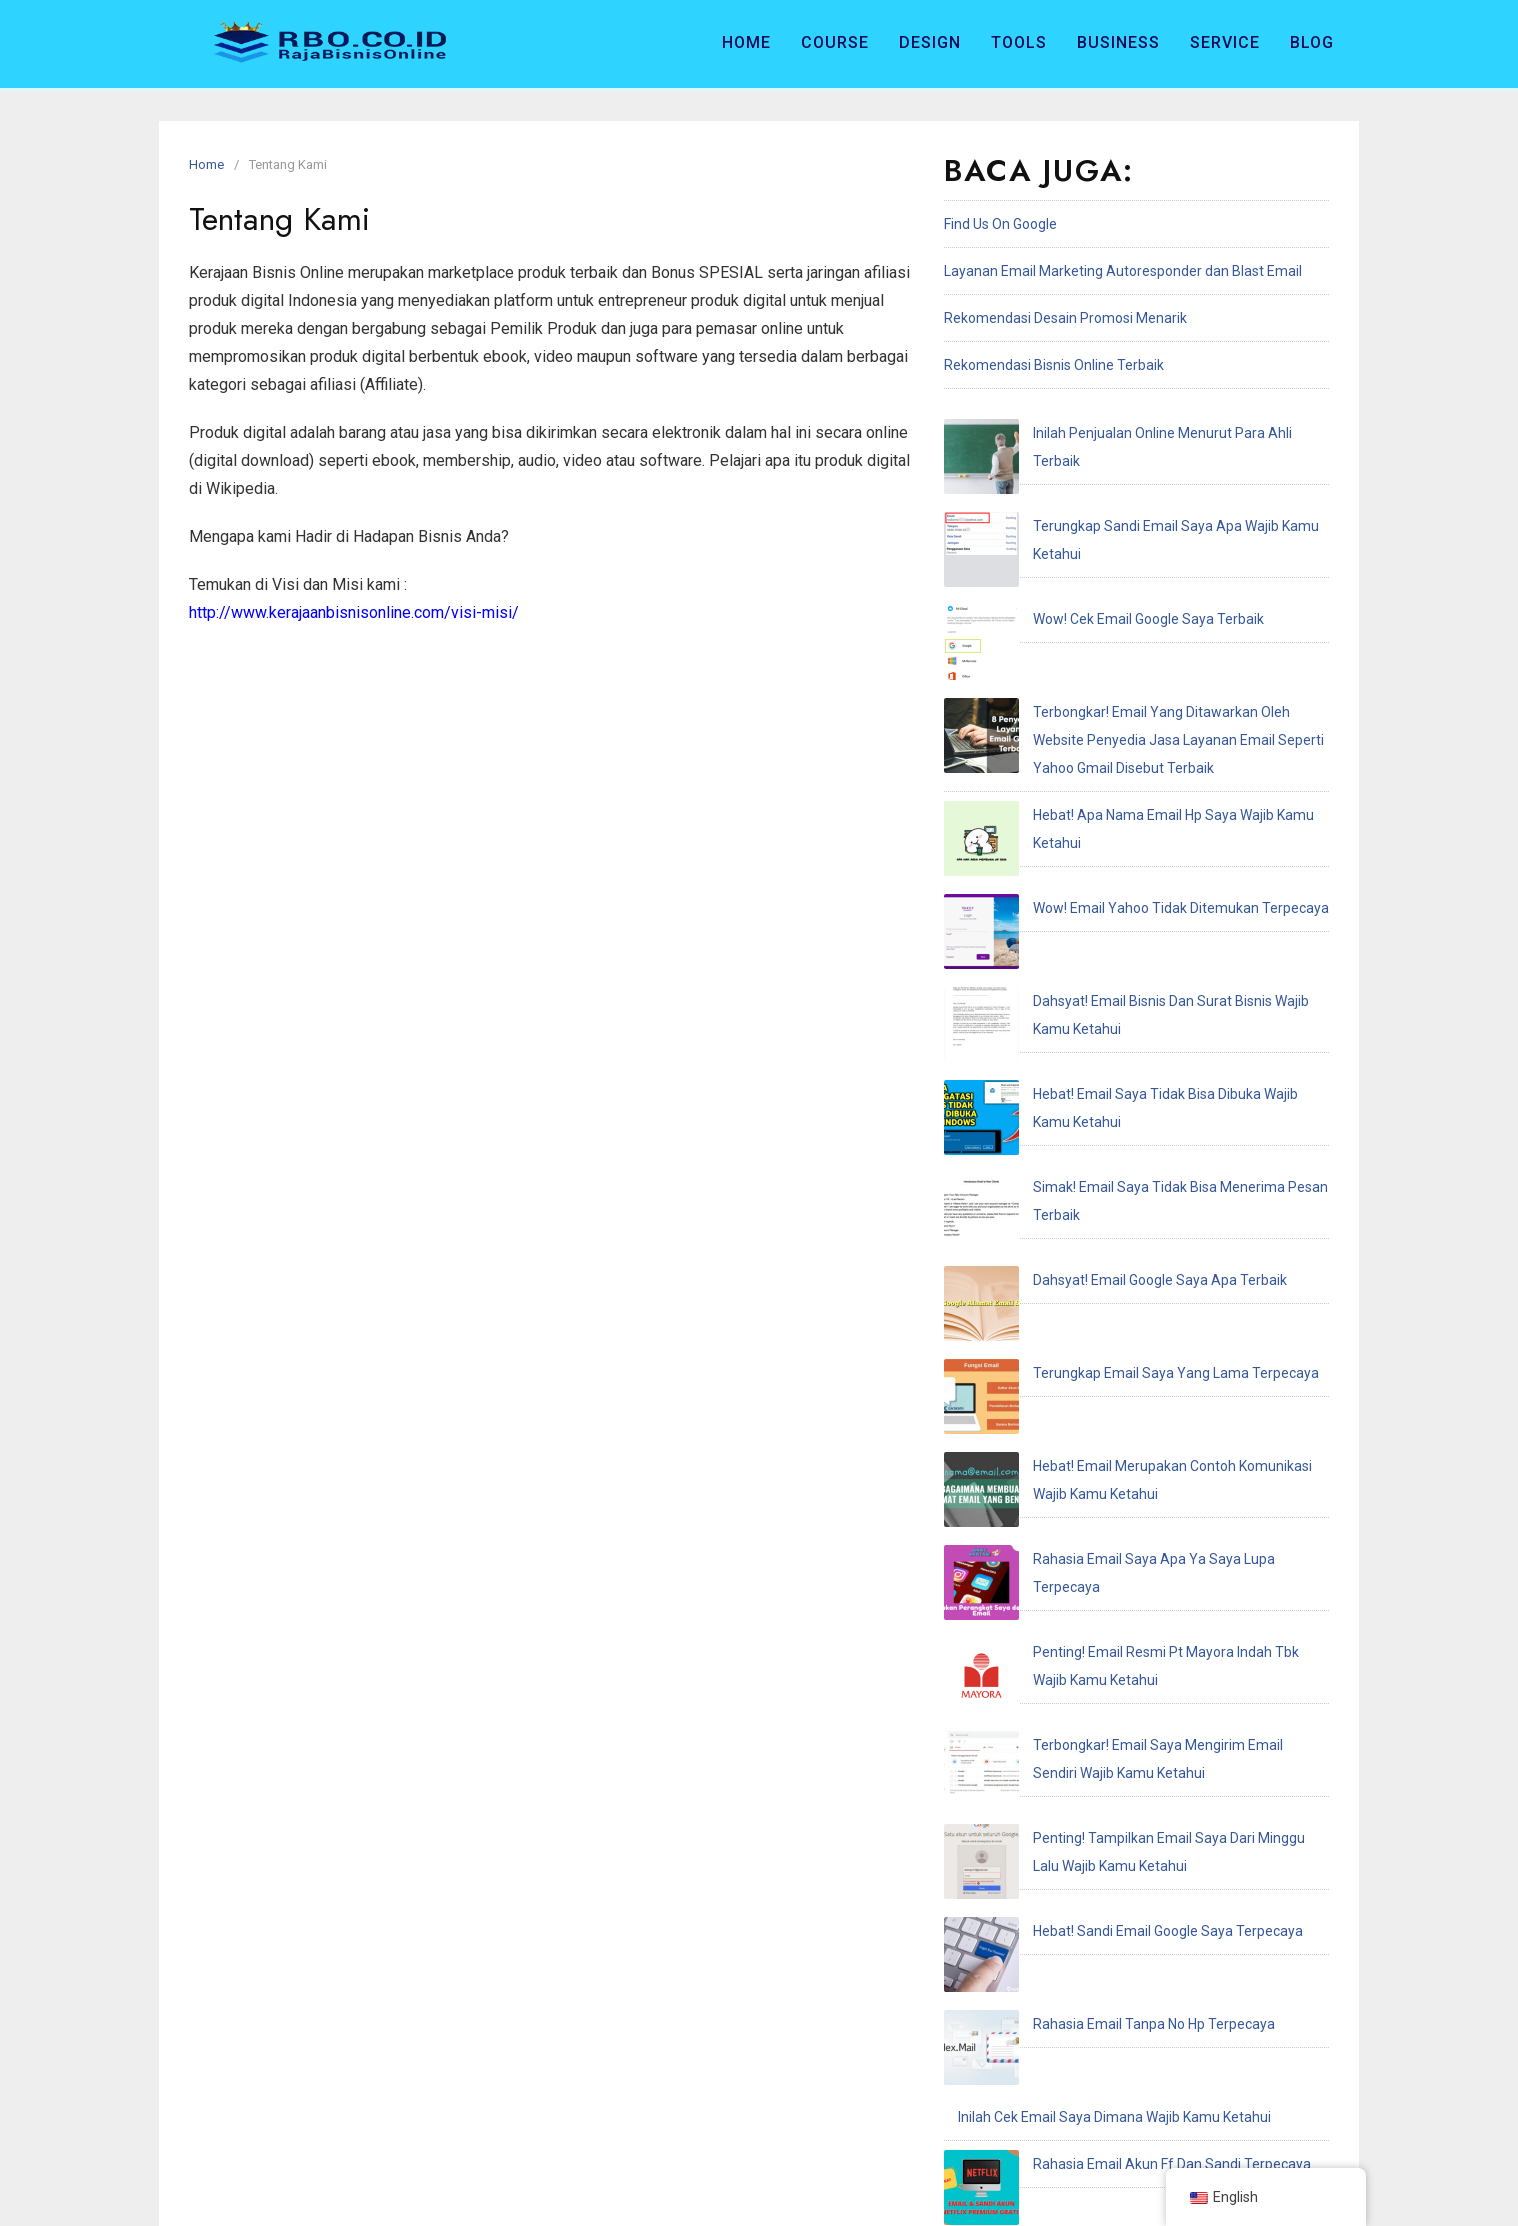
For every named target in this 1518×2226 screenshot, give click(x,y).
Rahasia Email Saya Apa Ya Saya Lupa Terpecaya (1114, 1081)
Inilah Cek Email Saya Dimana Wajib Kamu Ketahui (1114, 1447)
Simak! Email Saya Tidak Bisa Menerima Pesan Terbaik (1130, 865)
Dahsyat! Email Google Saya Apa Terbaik (1085, 912)
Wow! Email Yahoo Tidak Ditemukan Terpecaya (1106, 724)
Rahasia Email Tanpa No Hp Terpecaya (1079, 1400)
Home (746, 42)
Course (835, 42)
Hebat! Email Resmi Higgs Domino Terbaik (1089, 1588)
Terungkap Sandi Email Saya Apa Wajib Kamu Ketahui (1126, 480)
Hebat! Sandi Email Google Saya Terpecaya (1093, 1353)
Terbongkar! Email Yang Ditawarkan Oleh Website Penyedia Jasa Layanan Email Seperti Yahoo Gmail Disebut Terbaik (1129, 602)
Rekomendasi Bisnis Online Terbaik (1054, 365)
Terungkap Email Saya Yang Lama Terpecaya (1101, 959)
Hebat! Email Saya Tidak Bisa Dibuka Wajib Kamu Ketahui (1136, 818)
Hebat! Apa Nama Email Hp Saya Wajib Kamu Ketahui (1124, 677)
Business (1118, 42)
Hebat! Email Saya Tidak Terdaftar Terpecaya (1101, 1682)
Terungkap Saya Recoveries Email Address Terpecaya (1128, 1635)
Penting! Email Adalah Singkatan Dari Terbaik (1099, 1541)
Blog (1312, 42)
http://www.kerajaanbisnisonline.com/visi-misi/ (354, 612)
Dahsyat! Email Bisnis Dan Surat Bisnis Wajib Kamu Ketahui (1141, 771)
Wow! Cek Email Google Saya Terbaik (1073, 527)
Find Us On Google (1000, 224)
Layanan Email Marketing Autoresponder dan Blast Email (1123, 271)
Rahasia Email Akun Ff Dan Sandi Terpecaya (1097, 1494)
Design (930, 42)
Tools (1019, 42)
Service (1225, 42)
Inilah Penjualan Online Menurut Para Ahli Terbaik (1112, 433)
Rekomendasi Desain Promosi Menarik (1065, 318)
